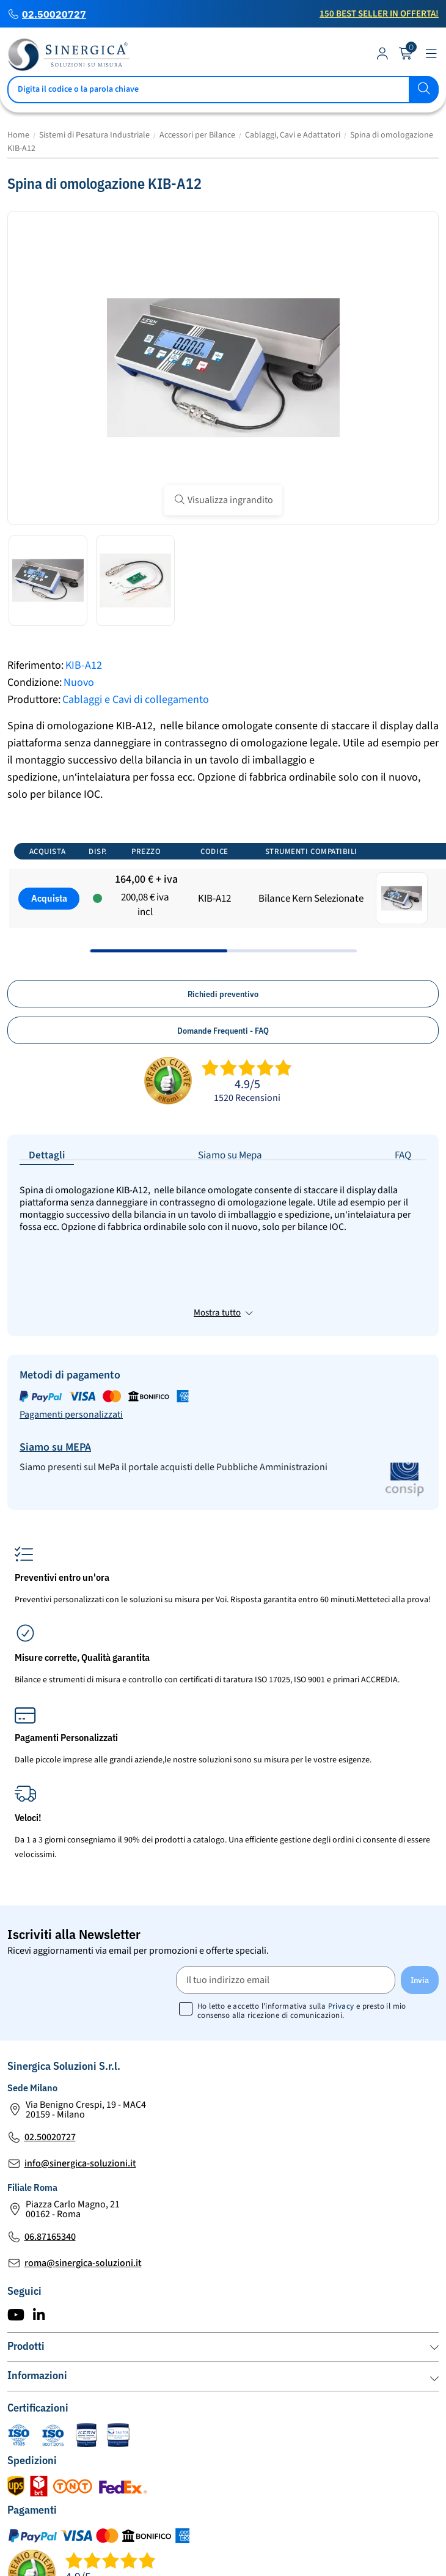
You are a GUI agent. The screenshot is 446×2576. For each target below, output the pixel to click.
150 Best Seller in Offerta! (379, 13)
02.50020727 (54, 14)
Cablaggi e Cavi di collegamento (135, 699)
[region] (223, 893)
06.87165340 (50, 2145)
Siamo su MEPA (55, 1356)
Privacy (341, 1915)
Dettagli (47, 1155)
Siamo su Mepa (230, 1155)
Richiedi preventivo (223, 993)
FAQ (403, 1155)
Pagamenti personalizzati (71, 1323)
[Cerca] (223, 89)
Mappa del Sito (161, 2555)
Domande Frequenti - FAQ (223, 1030)
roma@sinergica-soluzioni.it (83, 2172)
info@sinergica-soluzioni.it (80, 2072)
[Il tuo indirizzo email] (285, 1888)
